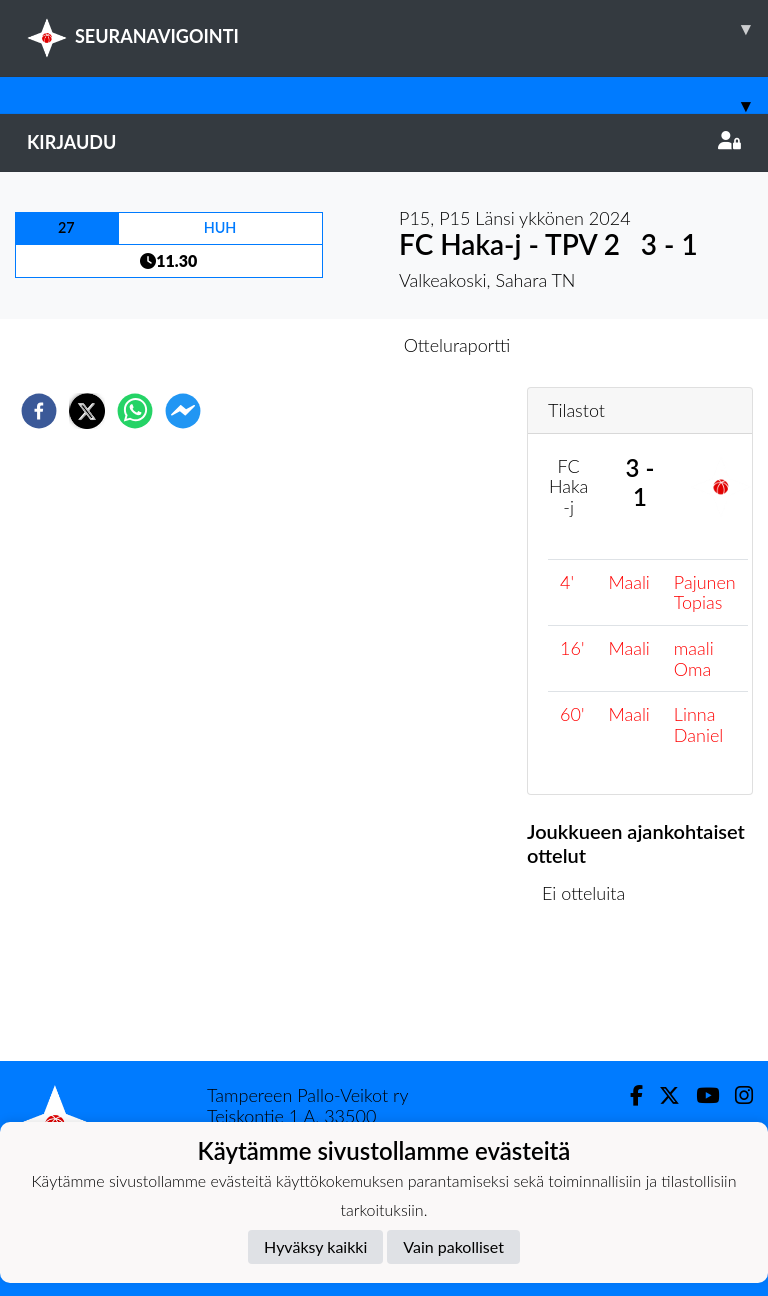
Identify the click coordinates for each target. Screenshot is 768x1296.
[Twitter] (661, 1095)
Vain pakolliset (453, 1246)
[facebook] (39, 411)
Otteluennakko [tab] (315, 345)
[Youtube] (699, 1095)
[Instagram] (736, 1095)
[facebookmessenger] (183, 411)
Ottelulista (591, 993)
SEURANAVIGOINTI (397, 29)
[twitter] (87, 411)
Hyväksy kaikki (315, 1246)
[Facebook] (628, 1095)
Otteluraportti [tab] (457, 345)
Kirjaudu (384, 142)
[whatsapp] (135, 411)
